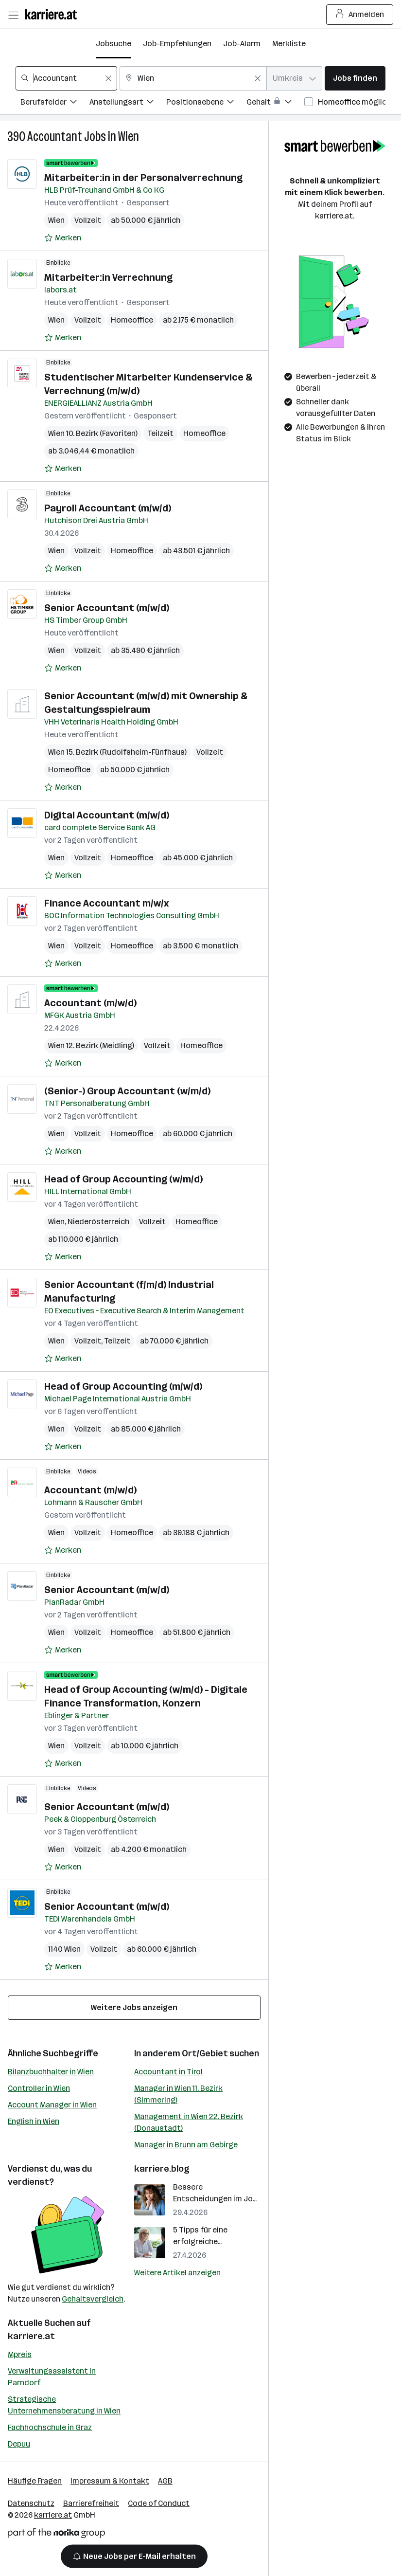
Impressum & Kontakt (109, 2480)
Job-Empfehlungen (177, 43)
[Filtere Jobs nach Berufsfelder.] (54, 103)
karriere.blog (162, 2168)
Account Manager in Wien (52, 2104)
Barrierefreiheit (91, 2503)
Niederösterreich (98, 1221)
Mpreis (20, 2354)
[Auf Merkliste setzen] (62, 238)
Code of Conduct (159, 2503)
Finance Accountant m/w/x (106, 903)
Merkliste (289, 43)
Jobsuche (113, 43)
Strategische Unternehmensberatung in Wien (64, 2405)
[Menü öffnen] (13, 14)
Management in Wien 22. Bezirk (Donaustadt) (188, 2122)
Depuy (19, 2444)
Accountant (54, 136)
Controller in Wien (39, 2088)
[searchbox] (66, 78)
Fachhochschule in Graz (50, 2427)
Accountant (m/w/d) (90, 1003)
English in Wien (33, 2121)
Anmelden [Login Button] (360, 14)
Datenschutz (31, 2503)
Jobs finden (355, 78)
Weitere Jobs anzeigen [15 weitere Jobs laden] (134, 2007)
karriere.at (31, 2336)
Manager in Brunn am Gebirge (186, 2144)
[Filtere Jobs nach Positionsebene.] (206, 103)
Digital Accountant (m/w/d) (106, 815)
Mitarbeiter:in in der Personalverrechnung (143, 177)
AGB (165, 2480)
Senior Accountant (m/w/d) (106, 608)
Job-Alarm (242, 43)
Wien (128, 136)
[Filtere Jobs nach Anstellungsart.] (127, 103)
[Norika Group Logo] (56, 2534)
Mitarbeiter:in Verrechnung (108, 277)
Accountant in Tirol (168, 2071)
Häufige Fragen (35, 2480)
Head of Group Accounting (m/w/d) (123, 1386)
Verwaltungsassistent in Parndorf (52, 2376)
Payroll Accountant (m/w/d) (107, 508)
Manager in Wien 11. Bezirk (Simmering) (178, 2094)
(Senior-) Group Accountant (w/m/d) (127, 1091)
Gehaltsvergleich (92, 2299)
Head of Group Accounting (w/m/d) (123, 1179)
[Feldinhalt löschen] (108, 78)
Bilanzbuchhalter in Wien (51, 2071)
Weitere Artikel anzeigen (177, 2272)
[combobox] (66, 78)
